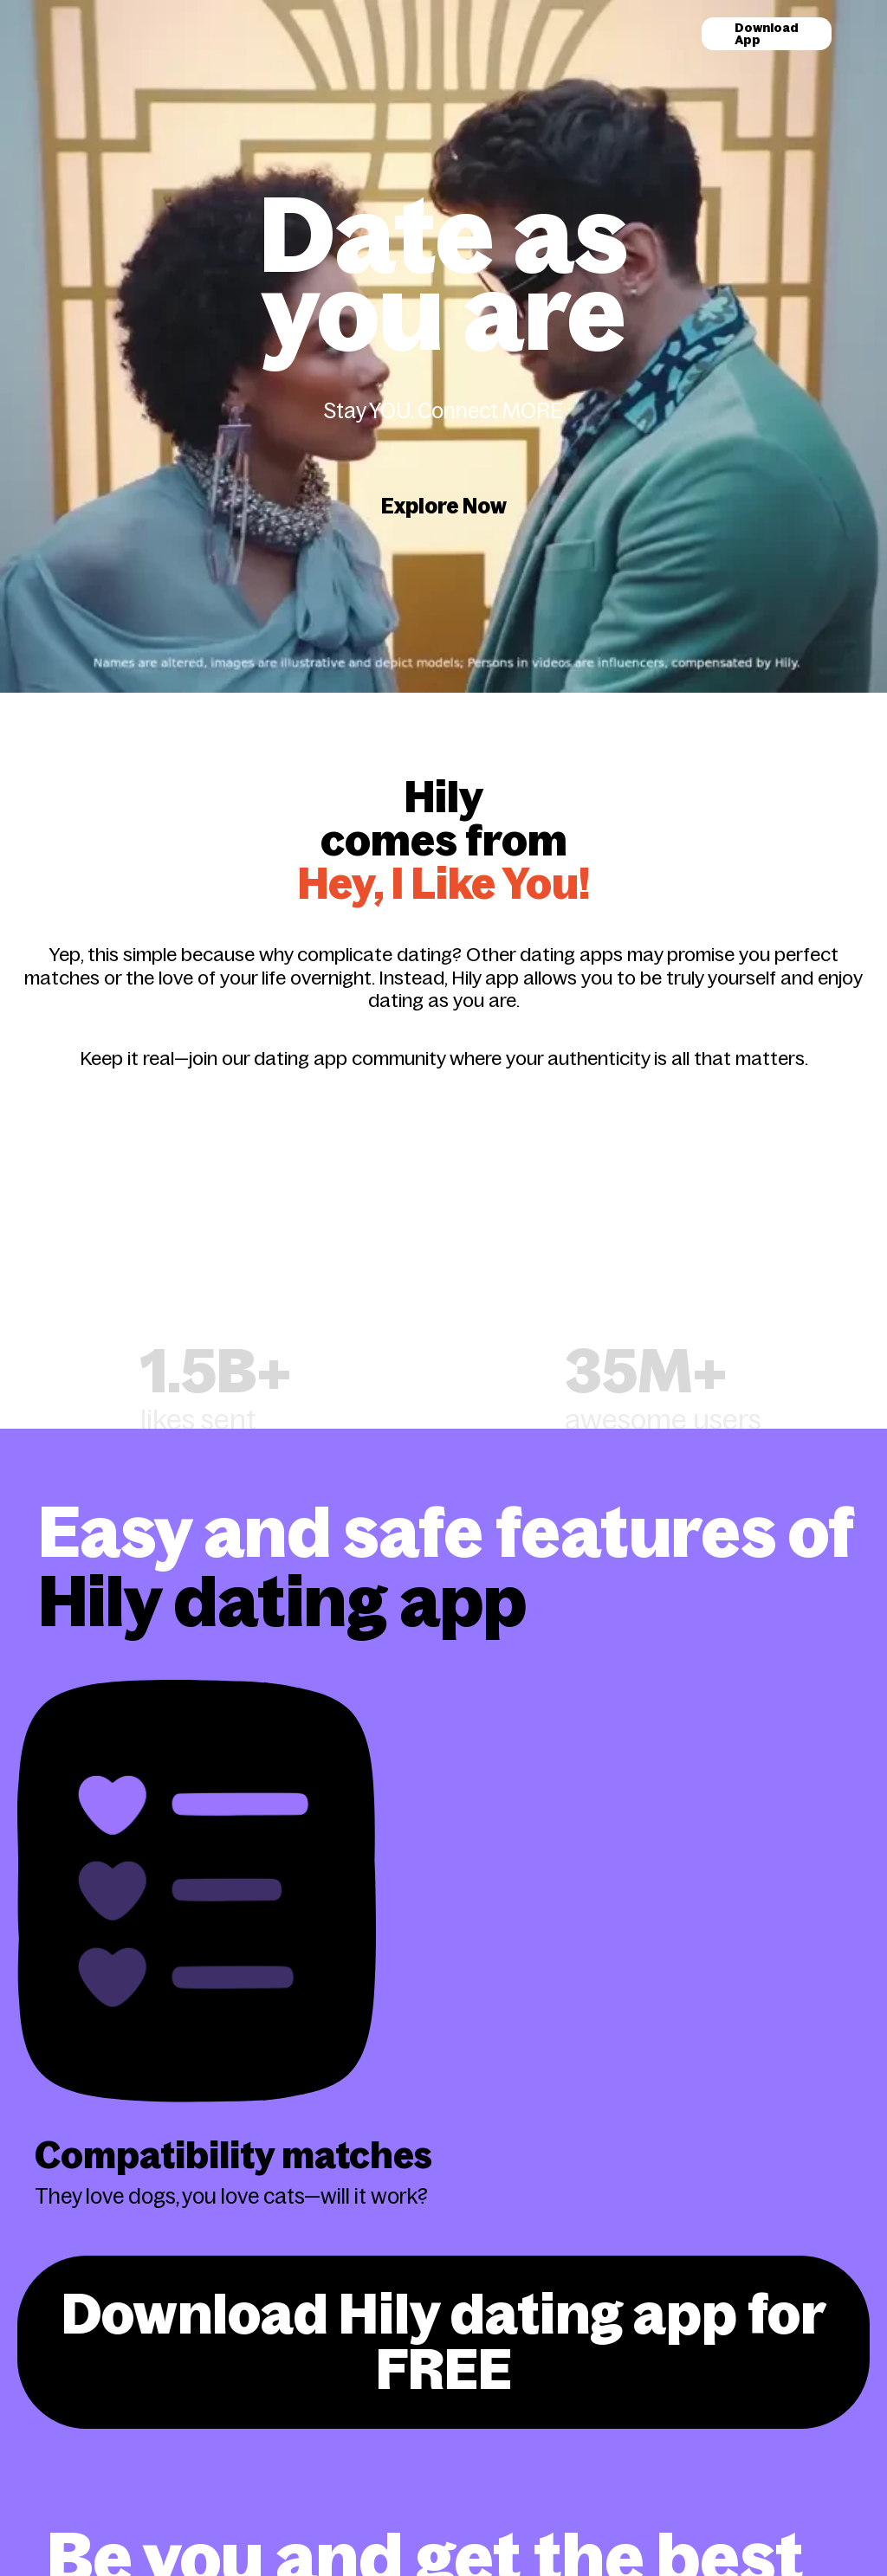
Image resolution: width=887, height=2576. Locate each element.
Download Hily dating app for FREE (444, 2341)
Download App (767, 34)
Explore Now (444, 506)
